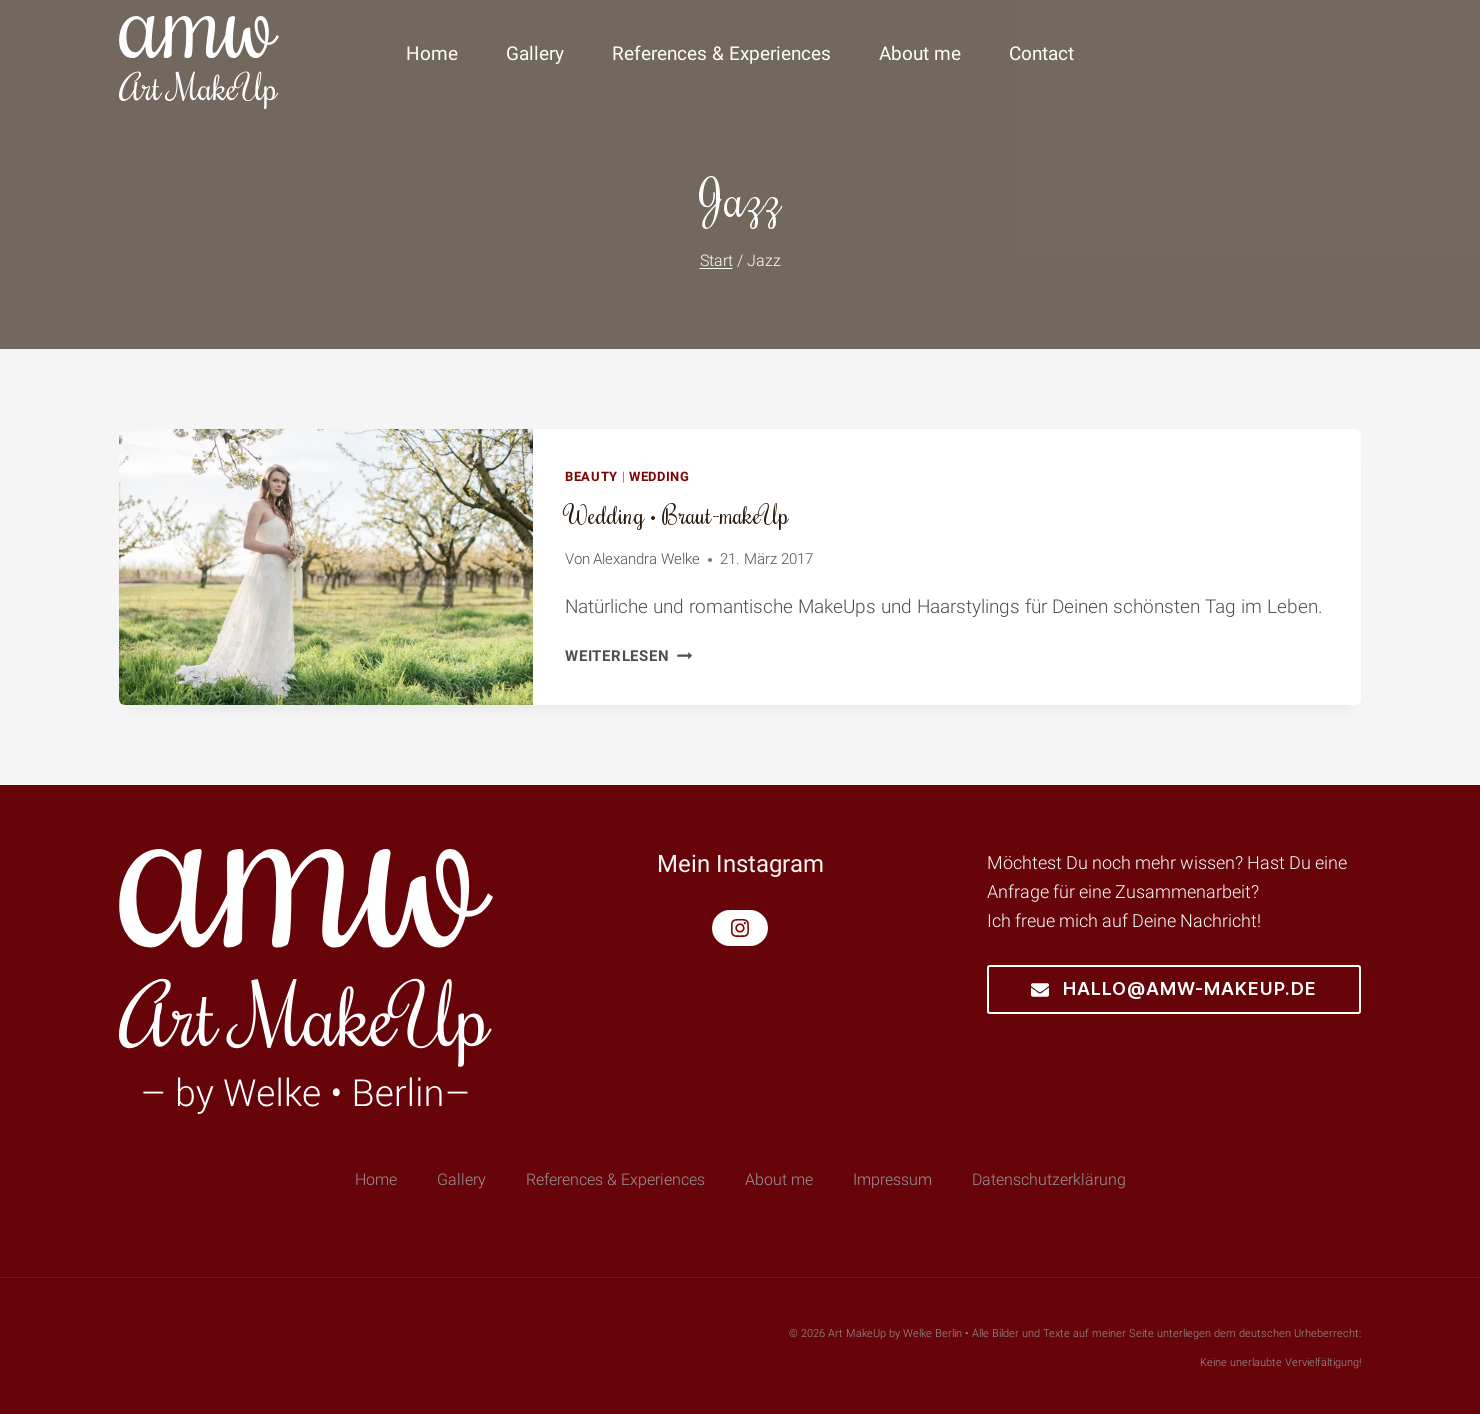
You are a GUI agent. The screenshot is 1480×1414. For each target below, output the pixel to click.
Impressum (892, 1179)
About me (920, 53)
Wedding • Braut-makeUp (677, 514)
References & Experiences (721, 53)
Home (432, 53)
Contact (1041, 53)
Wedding (659, 476)
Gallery (535, 53)
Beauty (591, 476)
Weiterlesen (628, 656)
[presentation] (326, 567)
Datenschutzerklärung (1049, 1179)
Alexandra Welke (646, 559)
